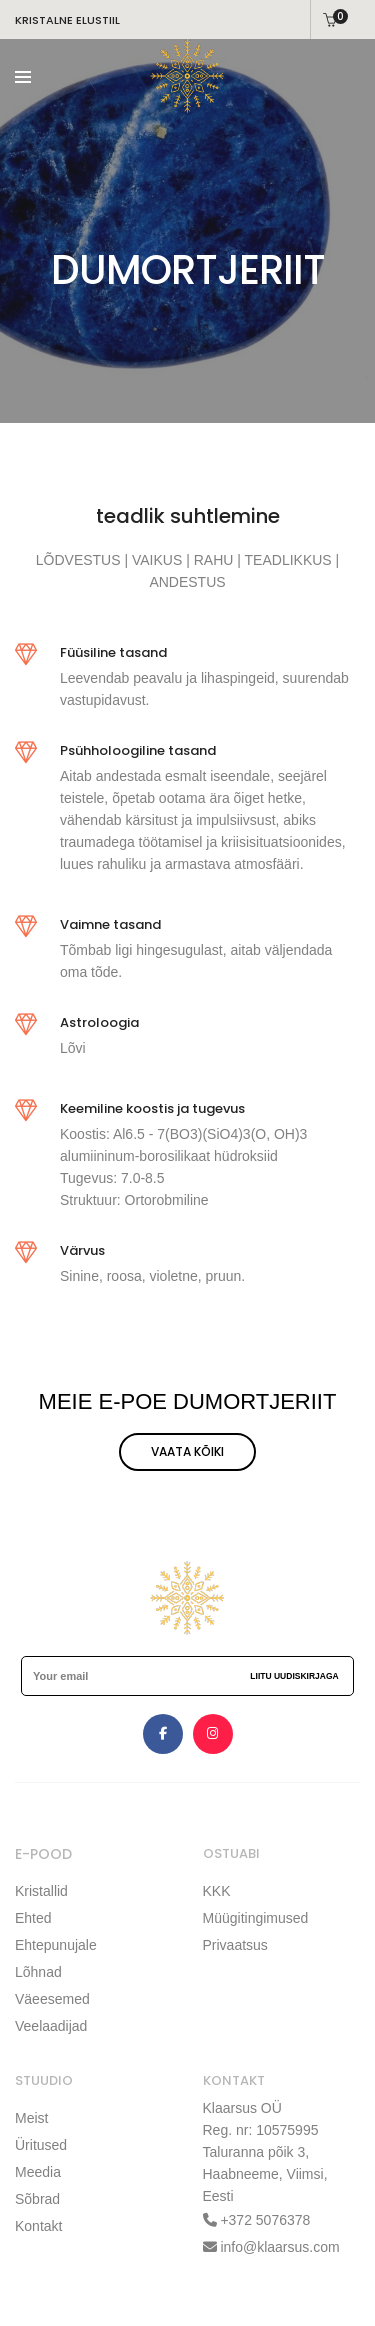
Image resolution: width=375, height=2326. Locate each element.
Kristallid (41, 1891)
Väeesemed (52, 1999)
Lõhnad (38, 1972)
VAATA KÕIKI (187, 1451)
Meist (31, 2118)
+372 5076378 (264, 2220)
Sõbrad (37, 2199)
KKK (217, 1891)
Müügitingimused (256, 1918)
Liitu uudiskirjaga (294, 1676)
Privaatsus (235, 1945)
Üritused (41, 2145)
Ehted (33, 1918)
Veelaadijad (51, 2026)
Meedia (38, 2172)
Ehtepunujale (56, 1945)
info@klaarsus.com (279, 2247)
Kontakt (38, 2226)
